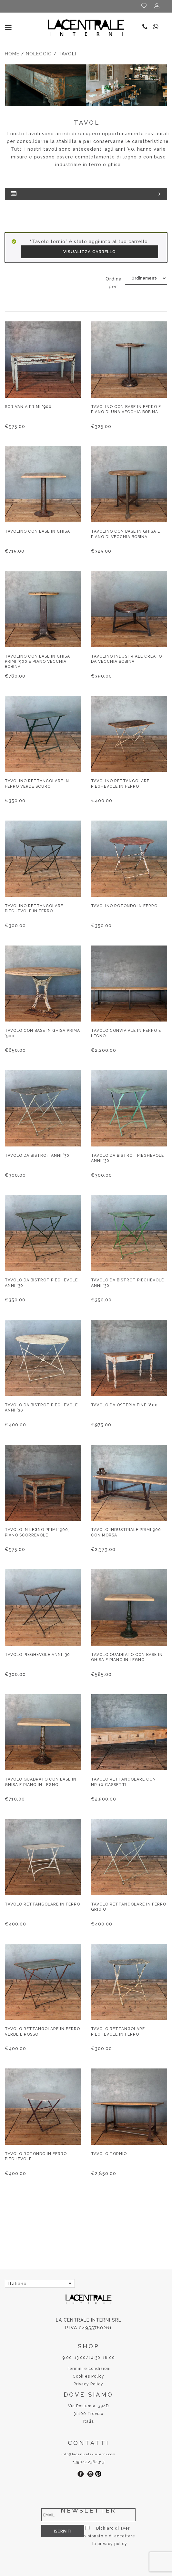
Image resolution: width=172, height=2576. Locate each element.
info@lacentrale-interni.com (88, 2454)
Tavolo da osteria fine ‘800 (124, 1405)
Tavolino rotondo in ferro (124, 906)
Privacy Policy (88, 2384)
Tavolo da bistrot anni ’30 (37, 1155)
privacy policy (91, 2544)
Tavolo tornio (109, 2154)
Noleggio (39, 53)
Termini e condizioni (88, 2368)
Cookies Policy (88, 2376)
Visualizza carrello (89, 251)
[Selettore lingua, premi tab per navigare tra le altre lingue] (40, 2283)
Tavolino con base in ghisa (37, 531)
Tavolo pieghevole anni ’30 (37, 1654)
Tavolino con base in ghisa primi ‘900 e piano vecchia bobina (37, 661)
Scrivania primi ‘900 (28, 406)
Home (12, 53)
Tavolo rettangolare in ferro (42, 1904)
